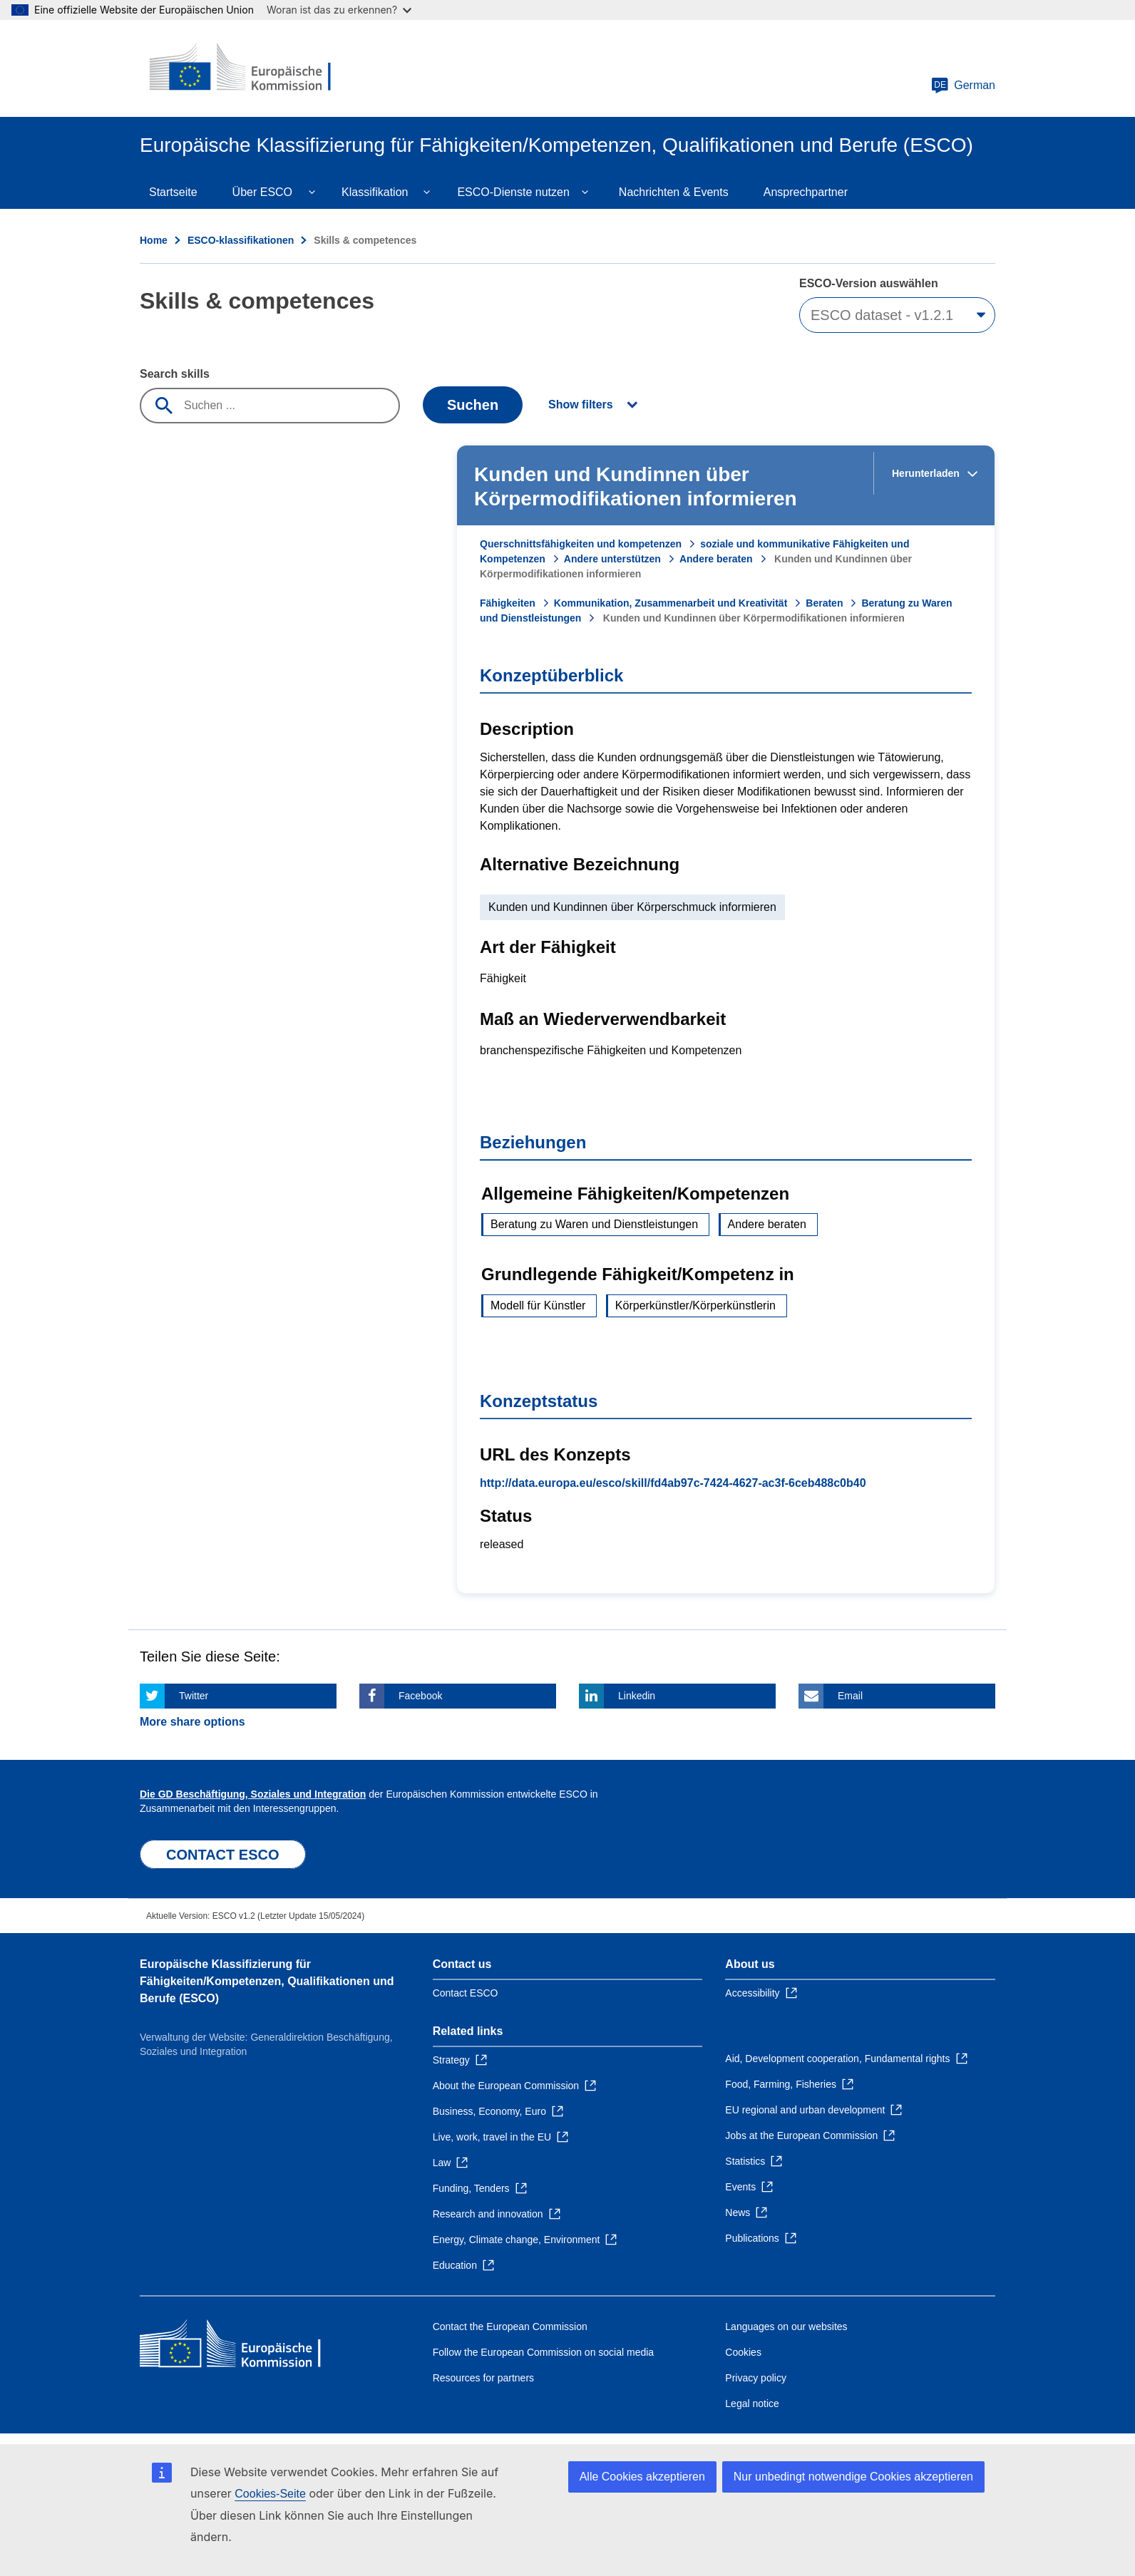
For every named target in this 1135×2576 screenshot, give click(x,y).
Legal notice (752, 2403)
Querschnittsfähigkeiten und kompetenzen (581, 544)
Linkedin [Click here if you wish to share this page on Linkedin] (636, 1695)
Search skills (175, 374)
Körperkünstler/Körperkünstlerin (695, 1305)
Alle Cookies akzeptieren (642, 2477)
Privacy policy (755, 2378)
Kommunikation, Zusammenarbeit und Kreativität (671, 603)
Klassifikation (374, 192)
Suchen (472, 405)
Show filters (580, 404)
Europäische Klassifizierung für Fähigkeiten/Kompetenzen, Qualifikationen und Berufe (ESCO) (267, 1981)
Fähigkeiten (507, 603)
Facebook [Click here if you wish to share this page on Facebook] (420, 1695)
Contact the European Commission (510, 2326)
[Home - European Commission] (243, 68)
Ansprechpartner (806, 192)
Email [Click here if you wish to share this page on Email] (850, 1695)
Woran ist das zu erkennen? (339, 10)
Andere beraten (716, 559)
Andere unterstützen (612, 559)
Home (154, 240)
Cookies (743, 2352)
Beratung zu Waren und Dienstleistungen (594, 1224)
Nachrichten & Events (674, 192)
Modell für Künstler (538, 1305)
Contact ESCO (465, 1993)
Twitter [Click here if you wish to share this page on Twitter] (193, 1695)
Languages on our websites (786, 2326)
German (963, 85)
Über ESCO (262, 192)
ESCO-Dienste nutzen (513, 192)
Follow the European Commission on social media (543, 2352)
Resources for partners (483, 2378)
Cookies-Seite (270, 2494)
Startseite (173, 192)
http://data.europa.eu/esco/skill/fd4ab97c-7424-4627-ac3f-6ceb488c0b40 (673, 1483)
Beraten (824, 603)
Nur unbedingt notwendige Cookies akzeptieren (853, 2477)
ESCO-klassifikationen (241, 240)
